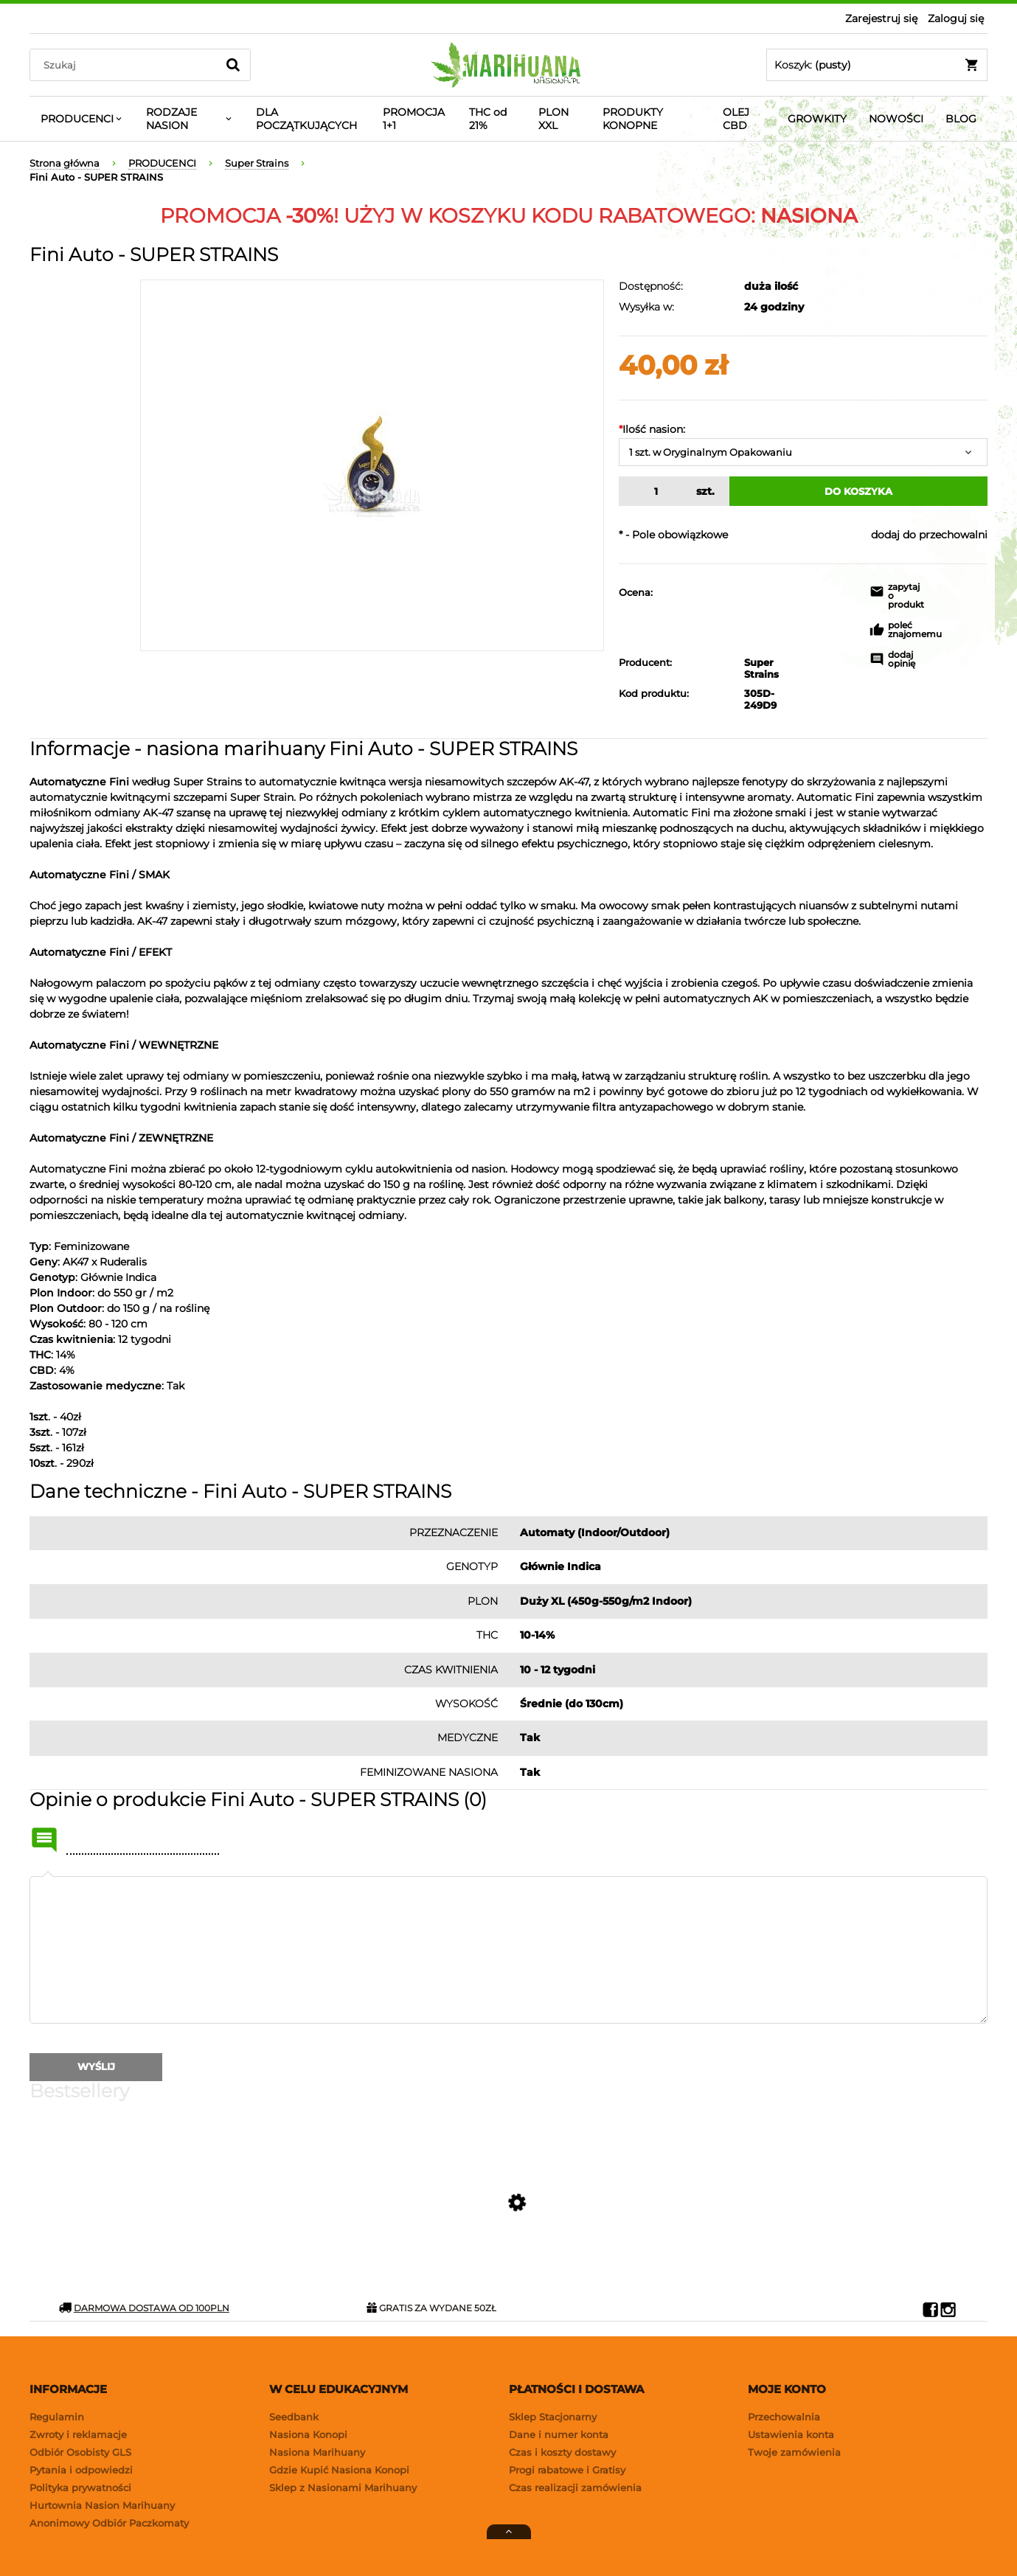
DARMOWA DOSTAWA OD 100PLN (144, 2307)
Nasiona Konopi (308, 2434)
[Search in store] (126, 65)
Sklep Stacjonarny (553, 2417)
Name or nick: (44, 1840)
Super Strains (748, 668)
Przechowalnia (784, 2417)
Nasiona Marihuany (317, 2452)
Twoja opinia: (48, 1876)
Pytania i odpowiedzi (81, 2470)
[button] (889, 598)
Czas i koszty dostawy (562, 2452)
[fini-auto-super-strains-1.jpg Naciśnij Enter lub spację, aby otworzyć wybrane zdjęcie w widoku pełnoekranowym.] (372, 465)
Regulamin (56, 2417)
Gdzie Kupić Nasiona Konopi (339, 2470)
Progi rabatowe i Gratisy (567, 2470)
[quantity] (654, 491)
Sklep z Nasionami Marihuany (343, 2487)
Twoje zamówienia (794, 2452)
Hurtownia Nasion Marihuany (102, 2505)
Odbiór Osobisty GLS (80, 2452)
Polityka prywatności (80, 2487)
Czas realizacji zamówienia (575, 2487)
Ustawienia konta (791, 2434)
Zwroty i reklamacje (78, 2434)
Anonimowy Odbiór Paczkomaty (109, 2523)
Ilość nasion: (652, 429)
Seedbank (294, 2417)
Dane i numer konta (558, 2434)
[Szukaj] (233, 65)
